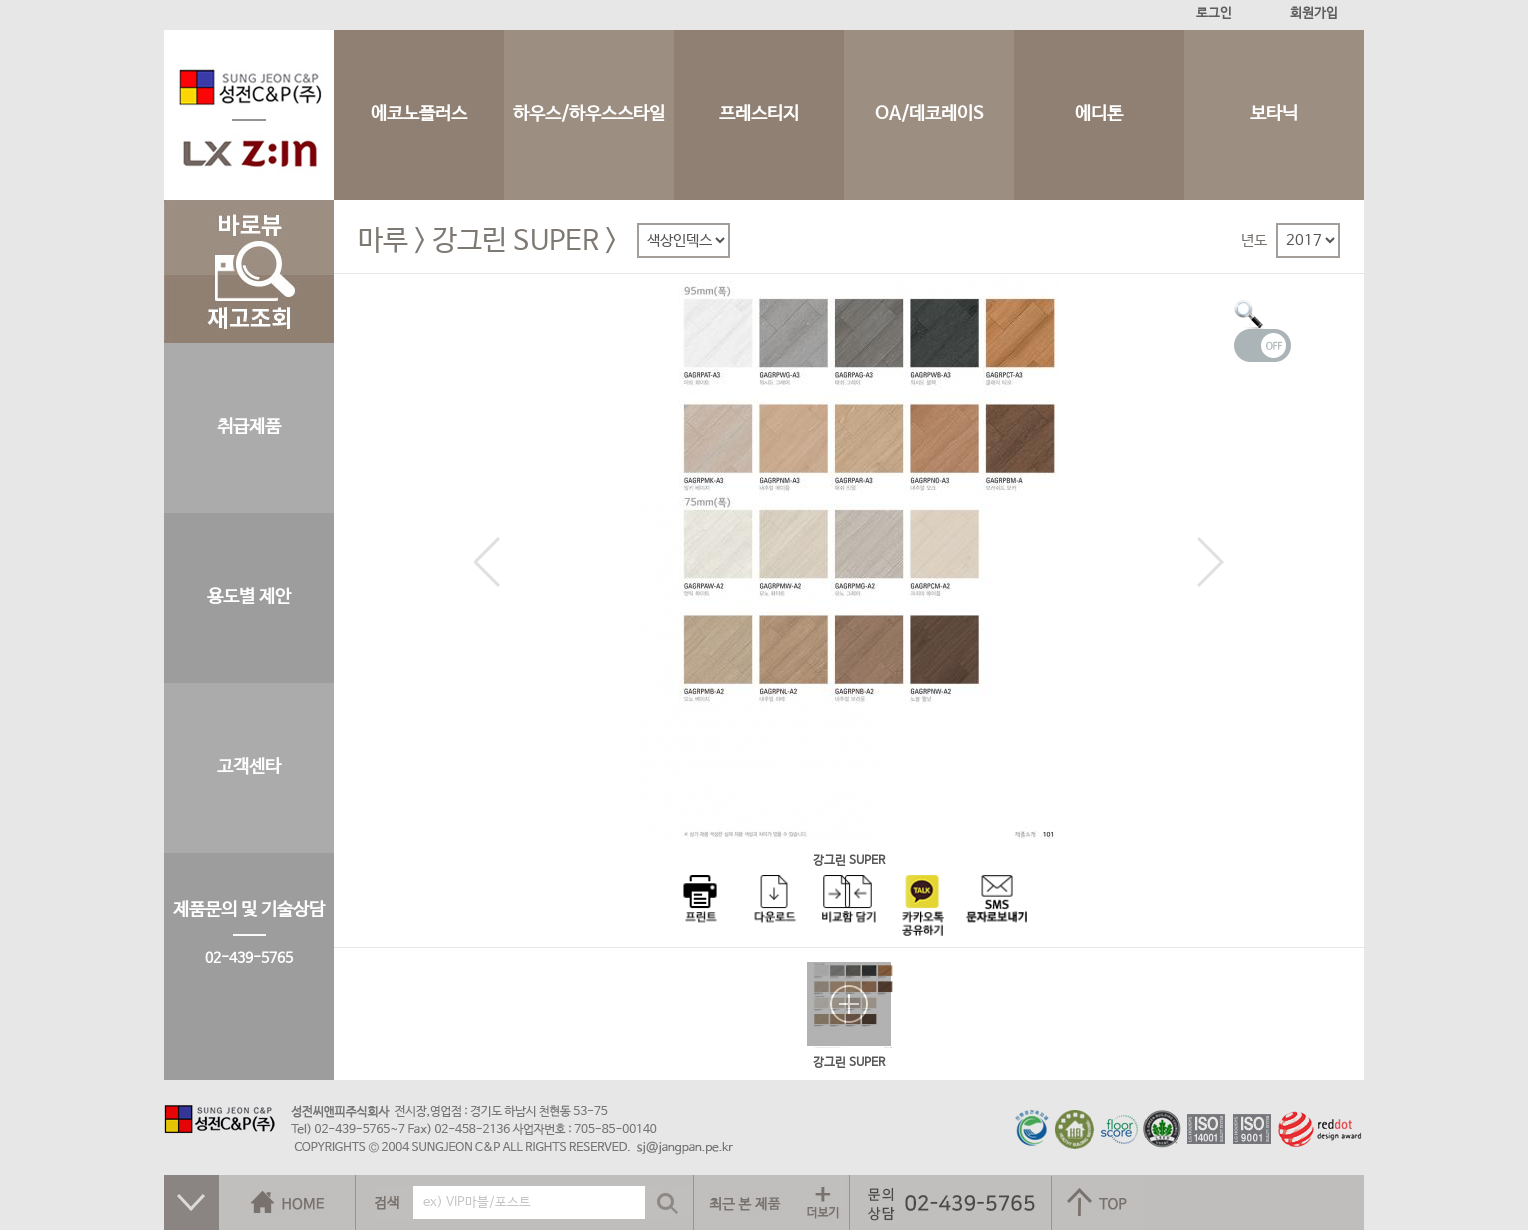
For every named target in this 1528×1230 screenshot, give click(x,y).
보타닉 (1274, 114)
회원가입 (1314, 13)
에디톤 (1099, 114)
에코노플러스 (419, 114)
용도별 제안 (249, 597)
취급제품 (249, 427)
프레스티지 (759, 114)
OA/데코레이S (929, 114)
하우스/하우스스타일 (589, 114)
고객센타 (249, 767)
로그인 (1214, 13)
